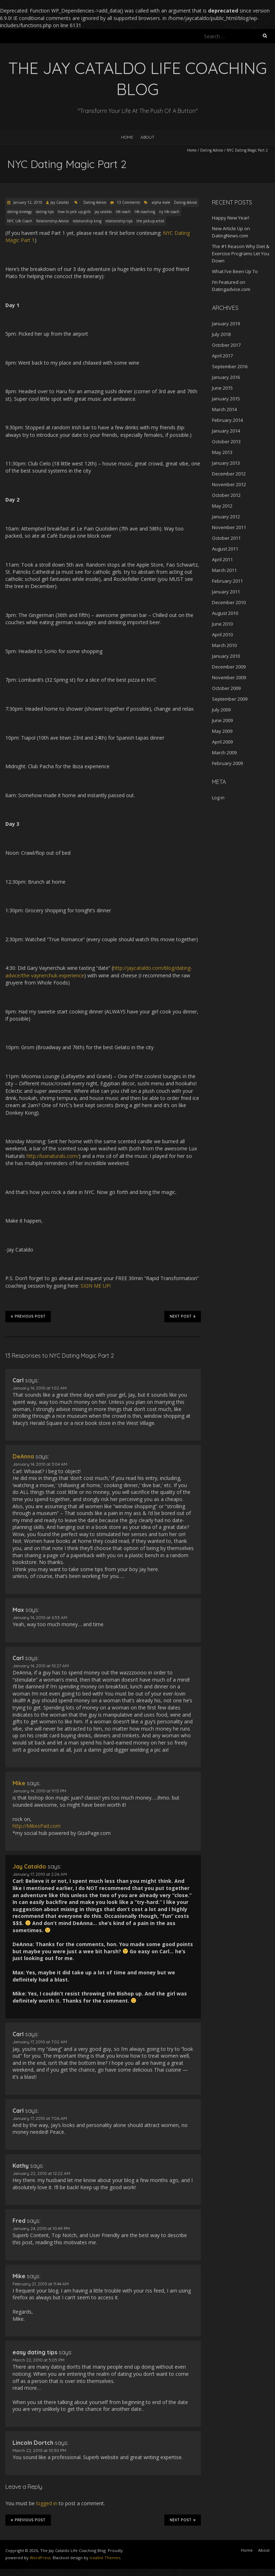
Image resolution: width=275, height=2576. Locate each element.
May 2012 (222, 506)
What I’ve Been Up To (235, 271)
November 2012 (229, 484)
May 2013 (222, 452)
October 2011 (226, 538)
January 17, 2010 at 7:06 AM (40, 2118)
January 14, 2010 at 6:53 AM (40, 1617)
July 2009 (221, 709)
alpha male (161, 202)
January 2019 (226, 323)
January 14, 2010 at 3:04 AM (40, 1464)
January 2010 (226, 656)
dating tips (45, 211)
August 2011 (225, 549)
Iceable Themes (105, 2557)
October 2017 (226, 345)
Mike (19, 1783)
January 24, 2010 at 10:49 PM (41, 2228)
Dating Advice (211, 150)
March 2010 (224, 645)
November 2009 (229, 677)
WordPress (40, 2557)
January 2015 (226, 398)
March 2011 (224, 570)
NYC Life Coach (19, 220)
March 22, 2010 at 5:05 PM (38, 2360)
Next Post (183, 1316)
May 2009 (222, 731)
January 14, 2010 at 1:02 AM (40, 1388)
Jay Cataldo (59, 202)
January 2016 (226, 377)
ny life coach (169, 211)
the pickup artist (150, 220)
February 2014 (227, 420)
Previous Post (28, 1316)
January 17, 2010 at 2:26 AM (40, 1874)
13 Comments (128, 202)
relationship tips (118, 220)
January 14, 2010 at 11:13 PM (39, 1790)
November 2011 (229, 527)
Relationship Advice (52, 220)
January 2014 (226, 431)
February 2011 (227, 581)
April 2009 (222, 742)
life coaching (145, 211)
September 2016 (229, 366)
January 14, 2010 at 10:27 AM (41, 1665)
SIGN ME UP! (96, 1285)
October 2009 (226, 688)
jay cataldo (103, 211)
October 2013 (226, 441)
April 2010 (222, 634)
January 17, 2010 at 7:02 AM (40, 2041)
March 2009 (224, 752)
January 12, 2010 (27, 202)
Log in (218, 797)
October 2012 (226, 495)
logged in (46, 2503)
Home (127, 137)
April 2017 (222, 355)
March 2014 (224, 409)
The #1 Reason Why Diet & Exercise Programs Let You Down (240, 253)
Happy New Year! (230, 217)
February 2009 (227, 763)
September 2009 (229, 699)
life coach (123, 211)
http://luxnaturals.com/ (52, 1156)
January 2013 (226, 463)
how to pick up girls (74, 211)
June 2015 (222, 388)
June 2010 (222, 624)
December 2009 (229, 666)
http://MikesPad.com (37, 1825)
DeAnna (23, 1456)
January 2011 (226, 591)
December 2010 (229, 602)
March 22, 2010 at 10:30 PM (39, 2450)
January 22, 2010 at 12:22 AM (41, 2173)
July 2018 (221, 334)
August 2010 (225, 613)
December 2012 (229, 473)
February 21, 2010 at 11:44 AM (41, 2283)
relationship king (87, 220)
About (147, 137)
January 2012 (226, 516)
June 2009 (222, 720)
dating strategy (19, 211)
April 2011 (222, 559)
